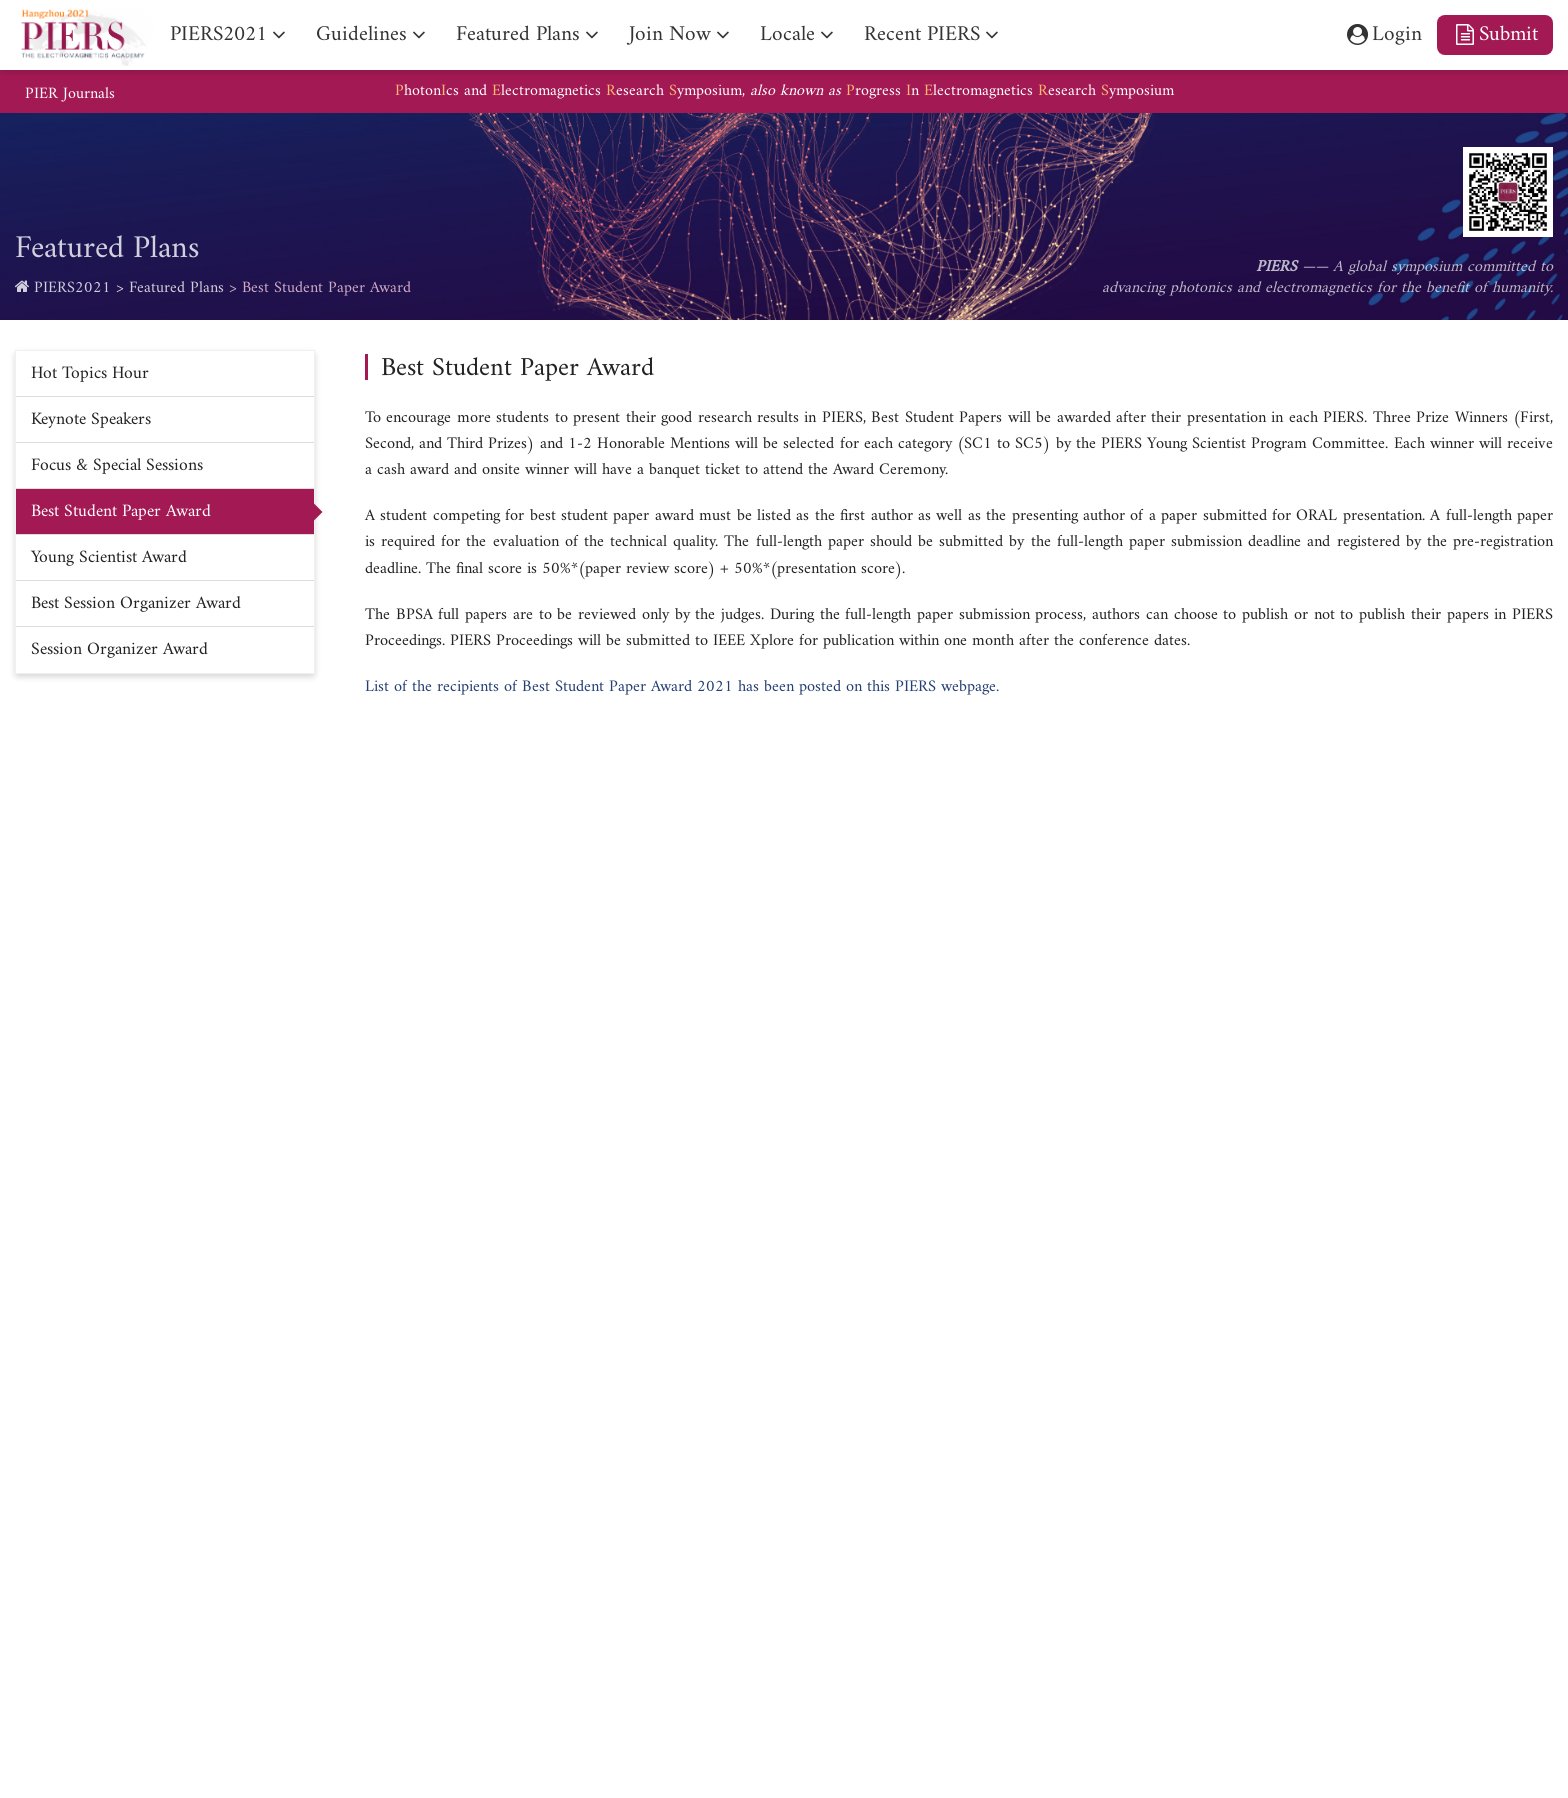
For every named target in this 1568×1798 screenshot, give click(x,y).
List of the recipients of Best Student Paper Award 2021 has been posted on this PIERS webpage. (682, 687)
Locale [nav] (787, 34)
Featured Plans (176, 288)
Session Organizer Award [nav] (119, 649)
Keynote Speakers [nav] (91, 419)
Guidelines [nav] (361, 34)
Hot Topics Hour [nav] (90, 373)
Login (1382, 34)
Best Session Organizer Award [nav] (136, 603)
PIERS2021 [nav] (218, 34)
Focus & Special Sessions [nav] (117, 465)
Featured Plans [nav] (518, 34)
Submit (1495, 34)
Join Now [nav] (670, 34)
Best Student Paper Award (326, 288)
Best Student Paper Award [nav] (121, 511)
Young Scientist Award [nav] (109, 557)
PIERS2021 (72, 288)
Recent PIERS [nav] (922, 34)
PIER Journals (70, 94)
